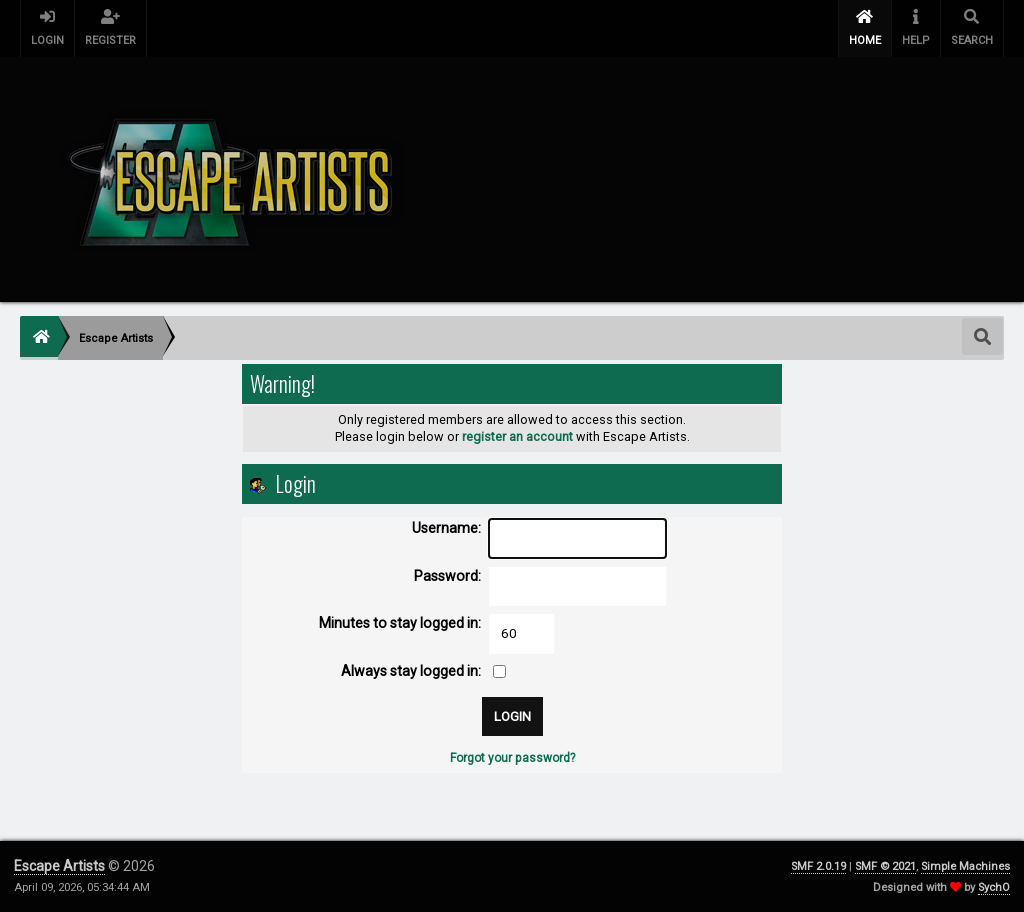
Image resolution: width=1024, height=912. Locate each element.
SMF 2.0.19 (818, 866)
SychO (994, 887)
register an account (517, 436)
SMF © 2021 (885, 866)
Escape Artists (59, 866)
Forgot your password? (512, 758)
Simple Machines (965, 866)
